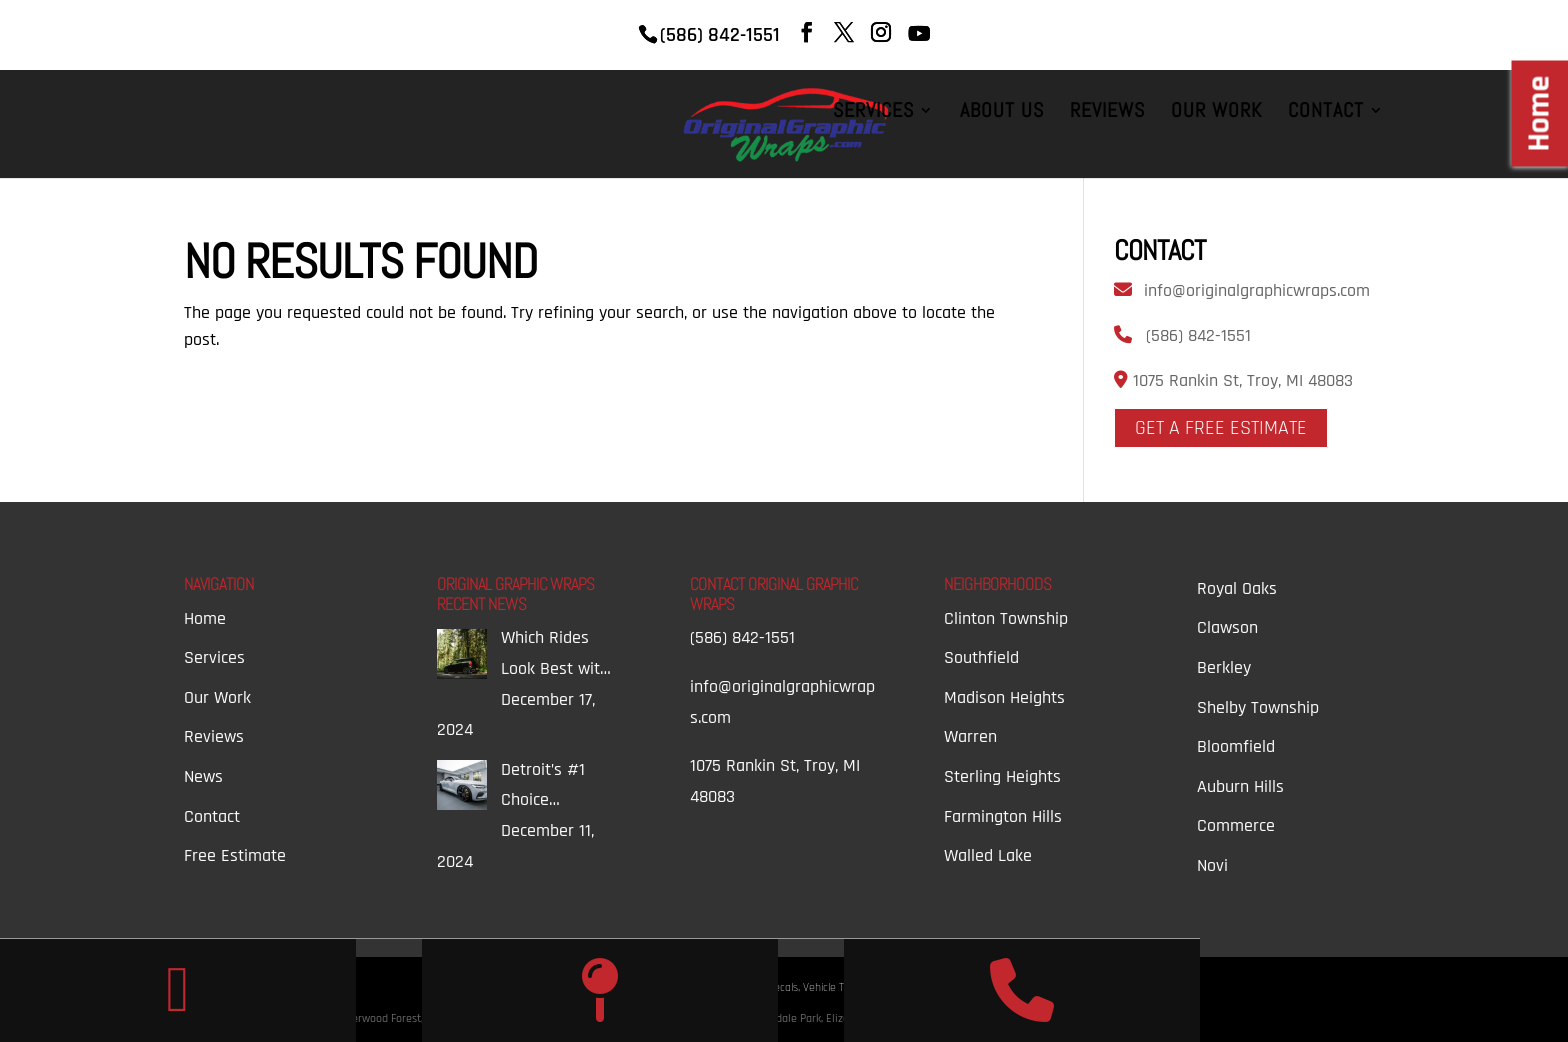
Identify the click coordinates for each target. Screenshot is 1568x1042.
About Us (1002, 113)
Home (205, 618)
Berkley (1224, 667)
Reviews (1107, 113)
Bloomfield (1236, 746)
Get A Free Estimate (1221, 428)
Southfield (981, 657)
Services (873, 113)
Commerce (1236, 825)
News (203, 776)
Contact (1326, 113)
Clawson (1227, 627)
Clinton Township (1006, 618)
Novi (1212, 865)
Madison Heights (1004, 697)
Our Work (1216, 113)
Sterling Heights (1002, 776)
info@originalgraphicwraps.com (1257, 290)
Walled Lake (988, 855)
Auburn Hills (1240, 786)
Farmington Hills (1003, 816)
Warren (970, 736)
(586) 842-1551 (1198, 335)
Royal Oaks (1237, 588)
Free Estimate (235, 855)
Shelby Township (1258, 707)
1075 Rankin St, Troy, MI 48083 (1240, 380)
